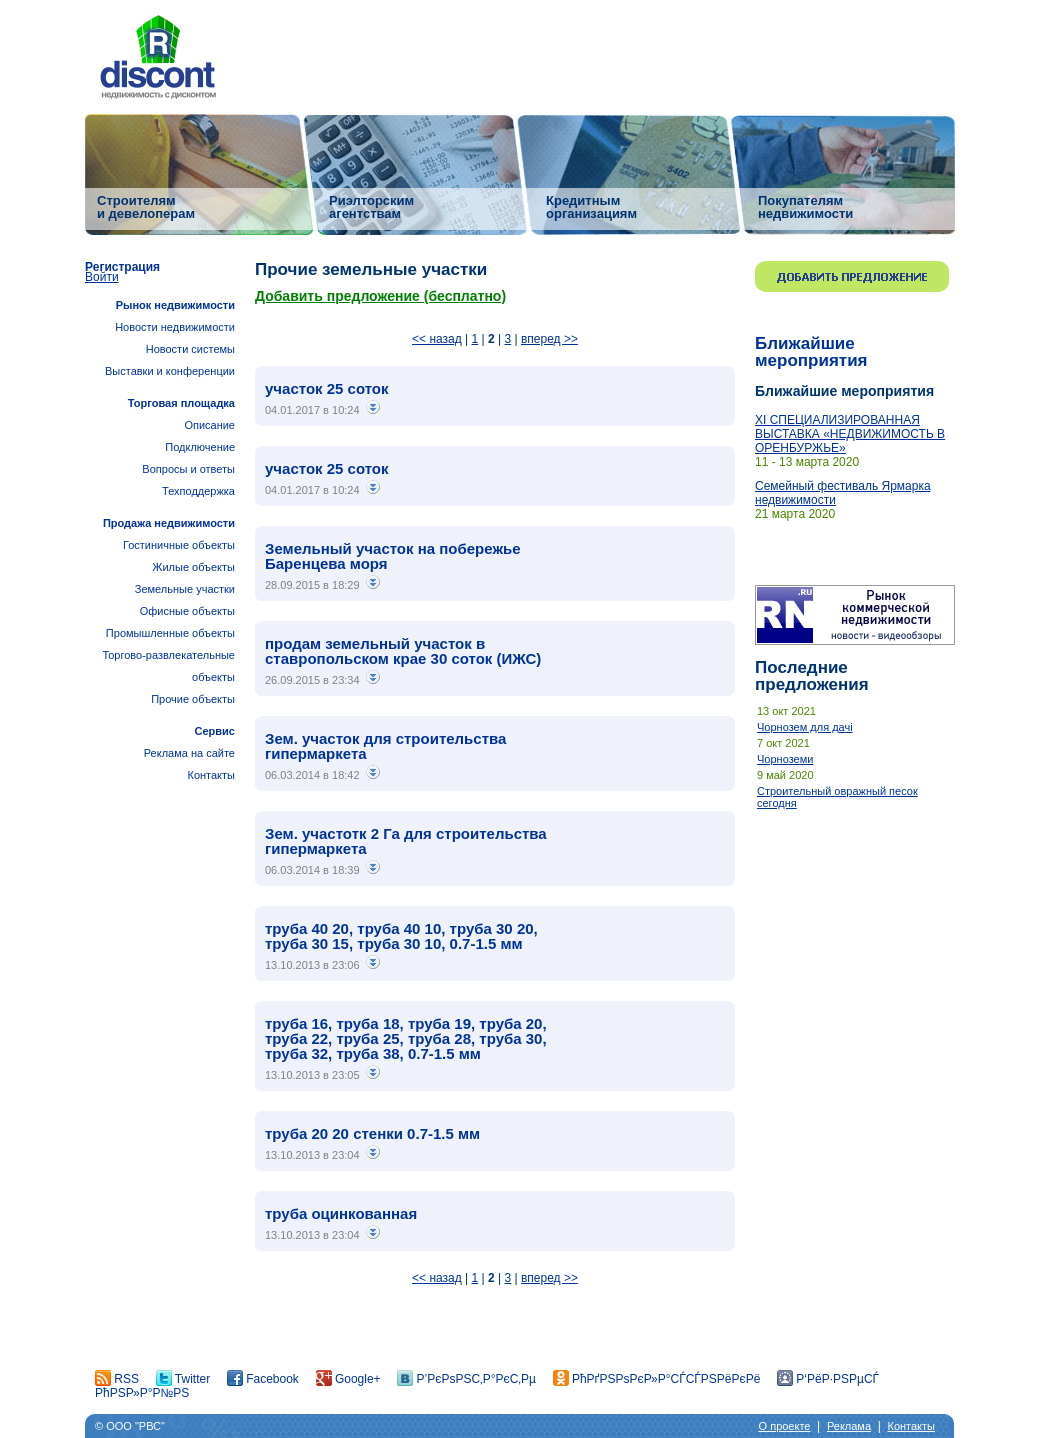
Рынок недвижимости (175, 305)
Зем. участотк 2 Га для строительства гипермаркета (406, 841)
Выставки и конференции (170, 371)
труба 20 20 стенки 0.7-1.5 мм (372, 1133)
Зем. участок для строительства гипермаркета (385, 746)
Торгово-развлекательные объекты (168, 666)
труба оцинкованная (341, 1213)
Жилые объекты (193, 567)
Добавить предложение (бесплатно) (380, 296)
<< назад (437, 339)
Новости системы (190, 349)
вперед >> (549, 339)
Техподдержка (198, 491)
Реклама (849, 1426)
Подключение (200, 447)
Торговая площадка (181, 403)
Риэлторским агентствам (371, 206)
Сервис (215, 731)
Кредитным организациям (591, 206)
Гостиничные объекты (179, 545)
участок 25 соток (327, 388)
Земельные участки (185, 589)
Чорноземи (785, 759)
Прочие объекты (193, 699)
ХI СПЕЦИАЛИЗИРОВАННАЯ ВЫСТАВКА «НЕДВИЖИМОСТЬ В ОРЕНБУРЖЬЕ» (850, 434)
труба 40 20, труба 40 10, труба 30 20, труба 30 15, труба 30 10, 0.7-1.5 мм (401, 936)
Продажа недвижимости (169, 523)
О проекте (785, 1426)
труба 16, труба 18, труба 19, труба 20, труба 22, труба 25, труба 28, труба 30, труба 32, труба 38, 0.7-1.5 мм (406, 1038)
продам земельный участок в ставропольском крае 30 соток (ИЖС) (403, 651)
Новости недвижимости (175, 327)
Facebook (263, 1379)
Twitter (183, 1379)
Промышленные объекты (170, 633)
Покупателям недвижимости (805, 206)
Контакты (211, 775)
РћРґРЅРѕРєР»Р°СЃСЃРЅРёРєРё (657, 1379)
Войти (102, 277)
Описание (209, 425)
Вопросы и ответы (188, 469)
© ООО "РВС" (130, 1426)
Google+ (348, 1379)
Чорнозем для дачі (805, 727)
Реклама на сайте (189, 753)
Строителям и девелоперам (146, 206)
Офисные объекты (187, 611)
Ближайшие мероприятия (811, 352)
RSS (117, 1379)
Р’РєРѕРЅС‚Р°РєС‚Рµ (466, 1379)
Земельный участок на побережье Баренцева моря (393, 556)
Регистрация (122, 267)
